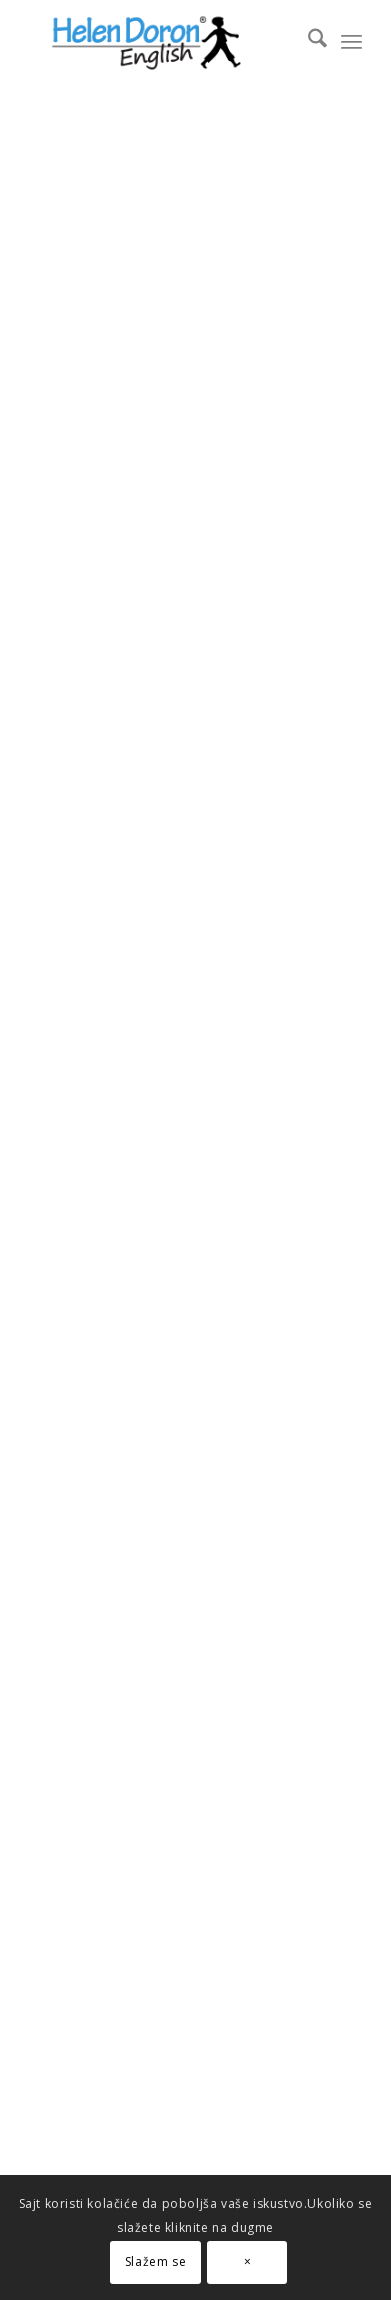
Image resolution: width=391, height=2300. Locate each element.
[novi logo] (162, 41)
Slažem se (155, 2261)
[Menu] (351, 41)
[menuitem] (307, 41)
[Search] (307, 41)
